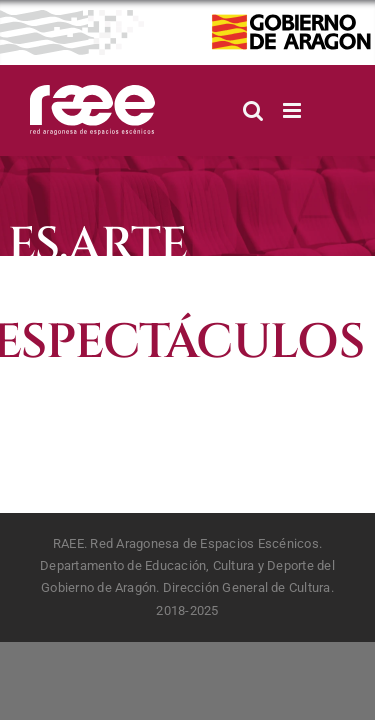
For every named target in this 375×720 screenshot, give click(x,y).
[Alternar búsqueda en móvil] (253, 110)
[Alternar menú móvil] (293, 110)
